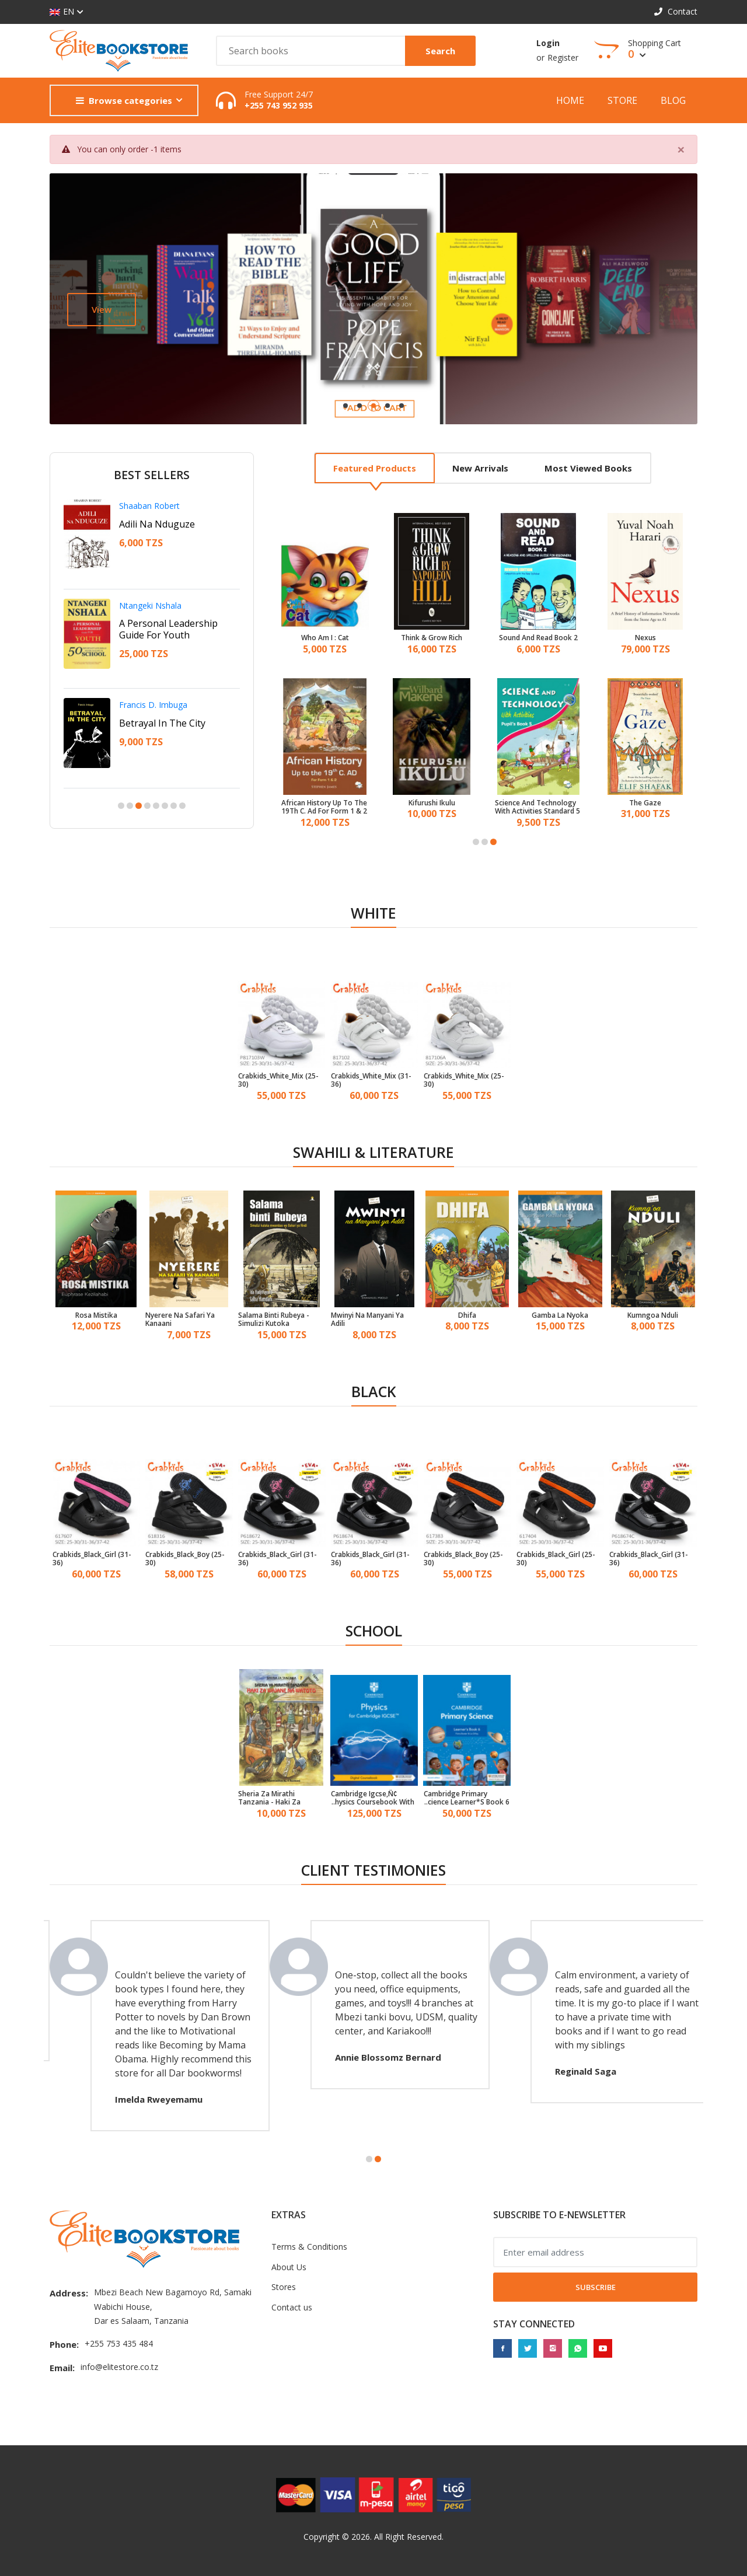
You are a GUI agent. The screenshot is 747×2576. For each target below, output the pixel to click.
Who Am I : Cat (325, 638)
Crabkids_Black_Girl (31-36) (92, 1559)
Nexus (645, 638)
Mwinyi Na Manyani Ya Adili (367, 1319)
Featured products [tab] (374, 468)
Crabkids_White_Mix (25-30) (278, 1080)
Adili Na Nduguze (157, 524)
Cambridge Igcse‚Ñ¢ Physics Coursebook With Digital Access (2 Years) (372, 1798)
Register (562, 57)
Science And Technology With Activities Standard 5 (537, 807)
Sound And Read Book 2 (538, 638)
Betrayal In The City (162, 723)
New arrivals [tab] (480, 468)
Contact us (291, 2307)
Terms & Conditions (309, 2246)
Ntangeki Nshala (150, 605)
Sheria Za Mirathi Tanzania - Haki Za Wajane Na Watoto (269, 1798)
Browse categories (124, 100)
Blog (673, 100)
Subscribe (595, 2287)
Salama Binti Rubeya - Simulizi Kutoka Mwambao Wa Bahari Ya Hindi (278, 1319)
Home (570, 100)
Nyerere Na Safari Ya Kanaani (180, 1319)
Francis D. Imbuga (153, 704)
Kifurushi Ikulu (432, 803)
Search (440, 51)
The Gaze (645, 803)
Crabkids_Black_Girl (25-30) (555, 1559)
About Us (288, 2267)
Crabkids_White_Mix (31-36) (371, 1080)
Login (548, 42)
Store (622, 100)
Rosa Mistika (96, 1315)
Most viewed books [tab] (588, 468)
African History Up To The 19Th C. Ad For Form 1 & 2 (324, 807)
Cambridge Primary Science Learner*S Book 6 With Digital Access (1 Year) (466, 1798)
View (101, 309)
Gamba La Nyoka (560, 1315)
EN (62, 12)
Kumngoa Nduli (652, 1315)
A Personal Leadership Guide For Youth (168, 629)
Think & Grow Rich (431, 638)
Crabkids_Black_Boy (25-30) (185, 1559)
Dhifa (467, 1315)
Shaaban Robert (149, 505)
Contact (675, 11)
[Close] (681, 149)
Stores (283, 2286)
